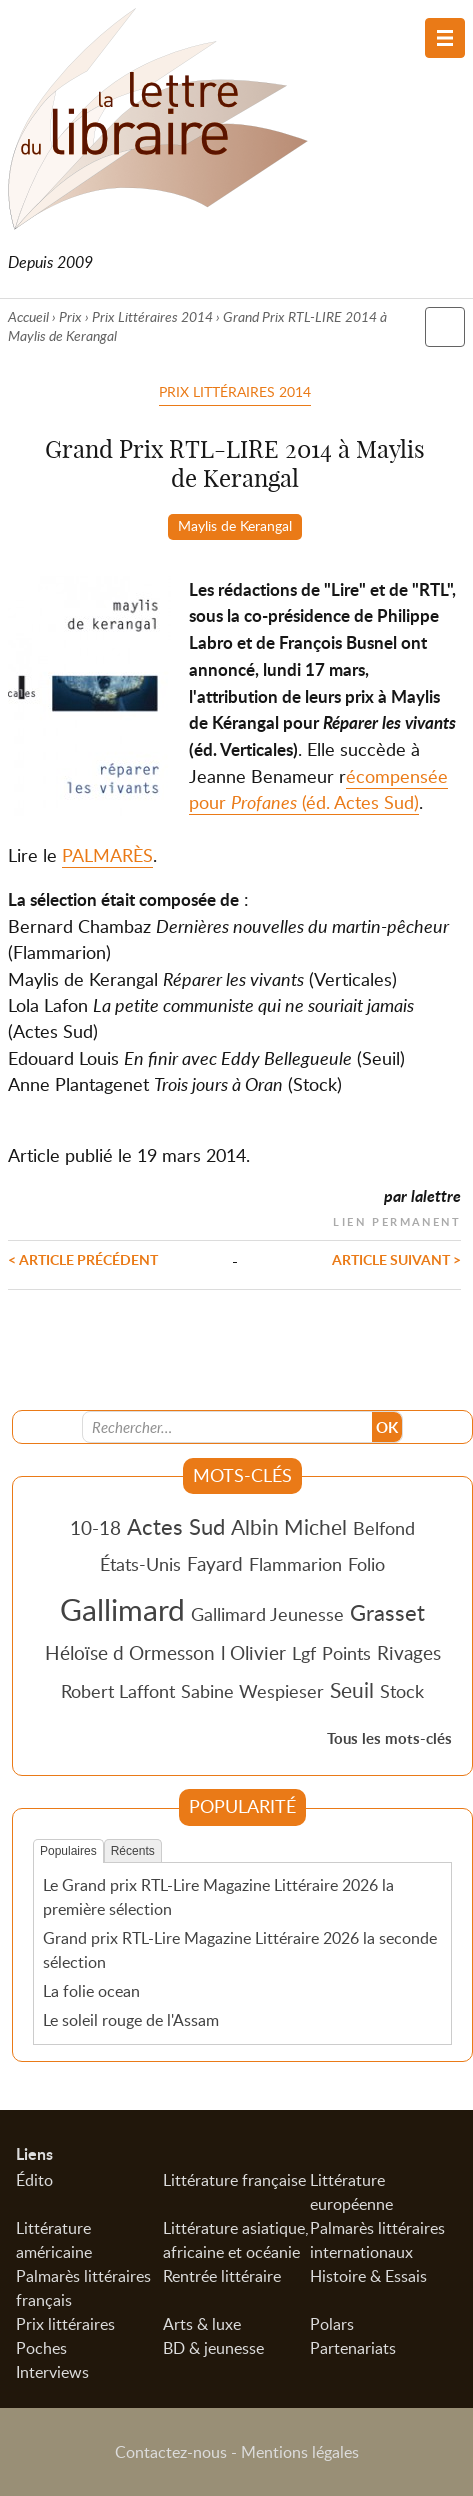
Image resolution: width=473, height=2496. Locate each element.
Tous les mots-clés (389, 1738)
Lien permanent (397, 1219)
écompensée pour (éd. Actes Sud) (318, 789)
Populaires (68, 1851)
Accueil (28, 316)
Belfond (384, 1528)
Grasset (387, 1612)
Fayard (215, 1563)
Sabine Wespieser (252, 1691)
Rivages (409, 1652)
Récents (133, 1851)
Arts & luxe (202, 2324)
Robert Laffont (118, 1691)
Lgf (304, 1653)
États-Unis (140, 1564)
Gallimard (122, 1609)
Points (346, 1653)
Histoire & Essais (368, 2276)
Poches (41, 2348)
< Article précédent (83, 1259)
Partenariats (353, 2348)
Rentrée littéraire (222, 2276)
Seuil (352, 1690)
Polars (332, 2324)
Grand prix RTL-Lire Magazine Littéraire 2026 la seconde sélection (240, 1950)
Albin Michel (289, 1527)
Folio (366, 1564)
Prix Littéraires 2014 (152, 316)
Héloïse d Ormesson (130, 1652)
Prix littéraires (65, 2324)
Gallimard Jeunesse (267, 1614)
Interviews (52, 2372)
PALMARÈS (107, 855)
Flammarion (295, 1564)
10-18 (95, 1527)
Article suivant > (396, 1259)
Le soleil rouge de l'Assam (131, 2020)
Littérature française (234, 2180)
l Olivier (253, 1652)
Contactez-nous (171, 2452)
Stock (402, 1691)
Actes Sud (176, 1526)
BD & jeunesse (213, 2348)
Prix (70, 316)
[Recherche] (228, 1427)
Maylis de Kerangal (235, 525)
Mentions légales (300, 2452)
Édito (34, 2180)
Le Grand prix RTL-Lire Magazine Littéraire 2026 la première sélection (218, 1897)
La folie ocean (91, 1991)
